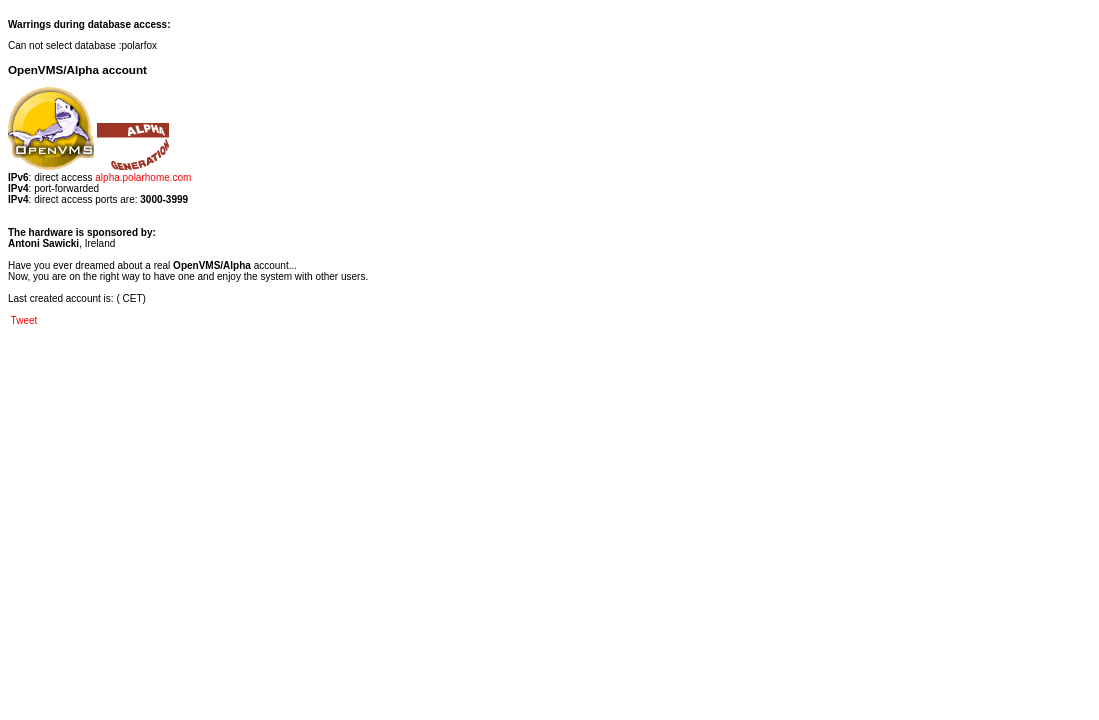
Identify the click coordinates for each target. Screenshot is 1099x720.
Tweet (24, 320)
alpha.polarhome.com (143, 177)
